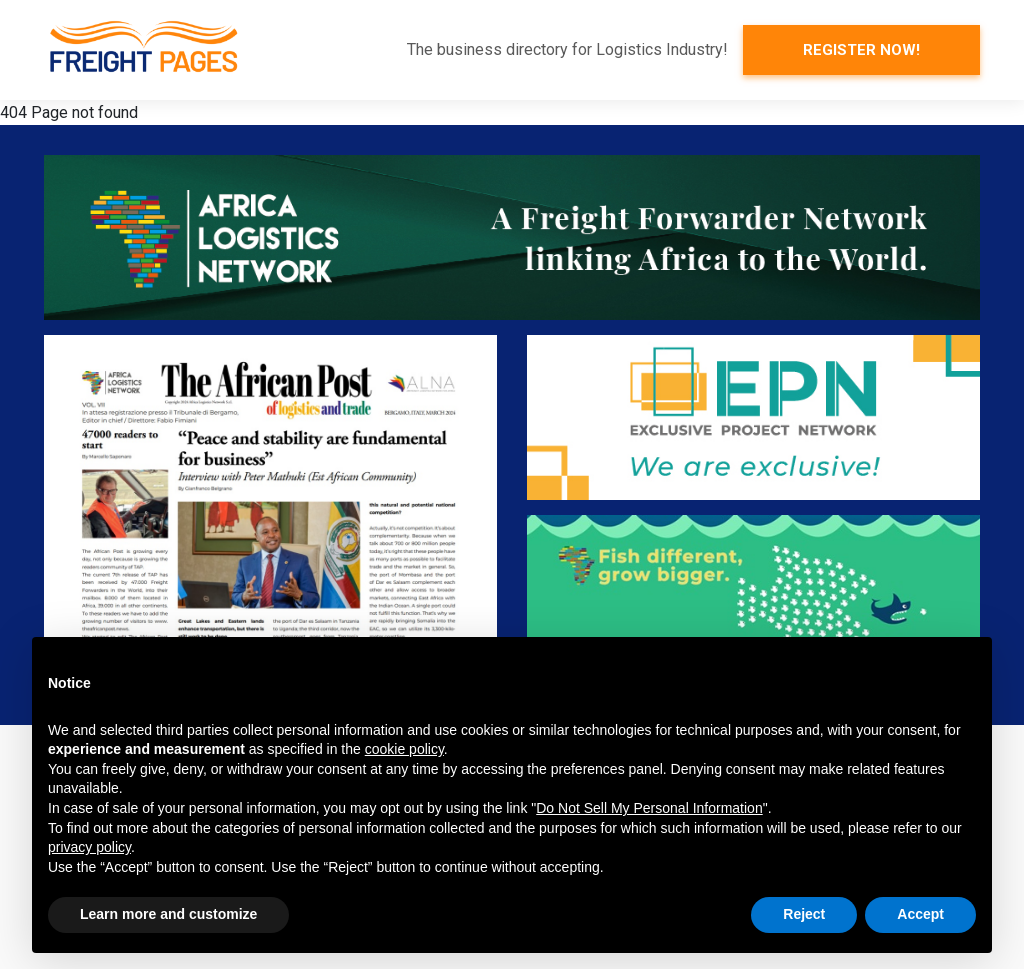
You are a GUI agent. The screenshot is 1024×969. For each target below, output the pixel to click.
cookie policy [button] (404, 749)
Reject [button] (804, 914)
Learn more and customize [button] (168, 914)
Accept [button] (920, 914)
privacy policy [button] (89, 847)
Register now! (861, 50)
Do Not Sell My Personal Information (649, 808)
